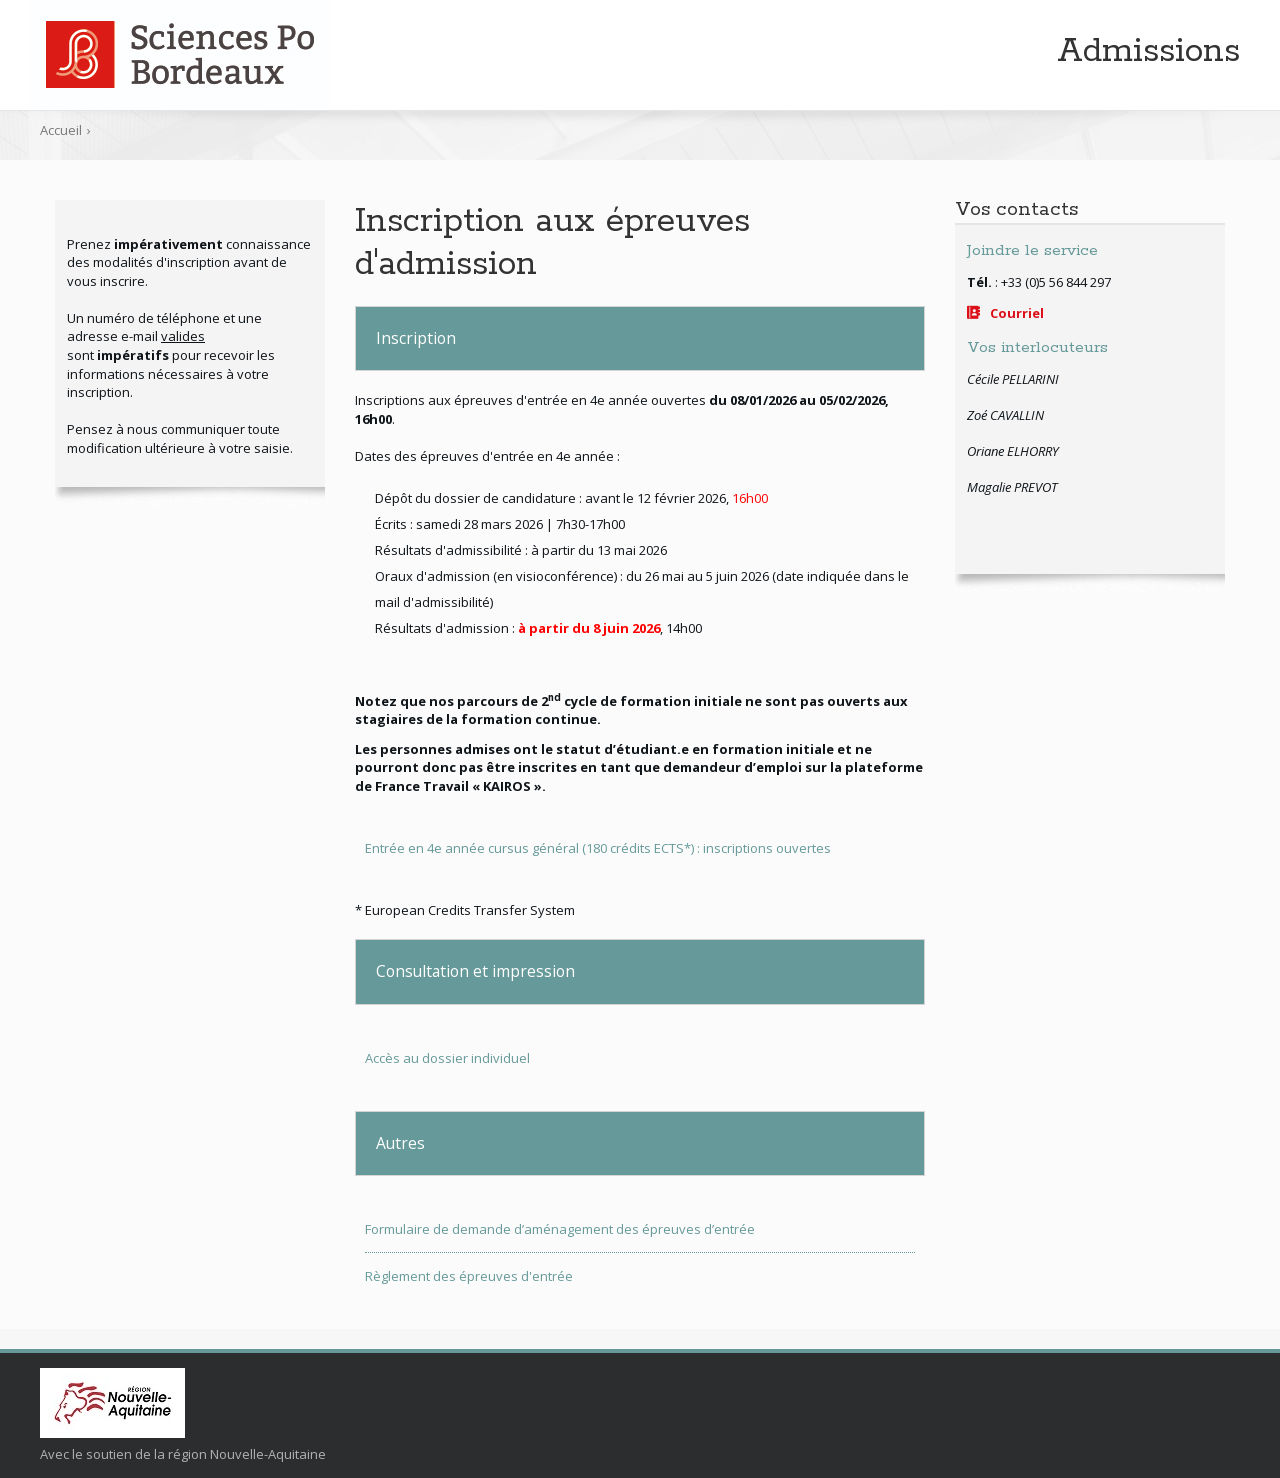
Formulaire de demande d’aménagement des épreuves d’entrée (560, 1229)
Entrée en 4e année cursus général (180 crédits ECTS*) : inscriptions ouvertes (598, 848)
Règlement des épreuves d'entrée (469, 1276)
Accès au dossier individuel (447, 1058)
